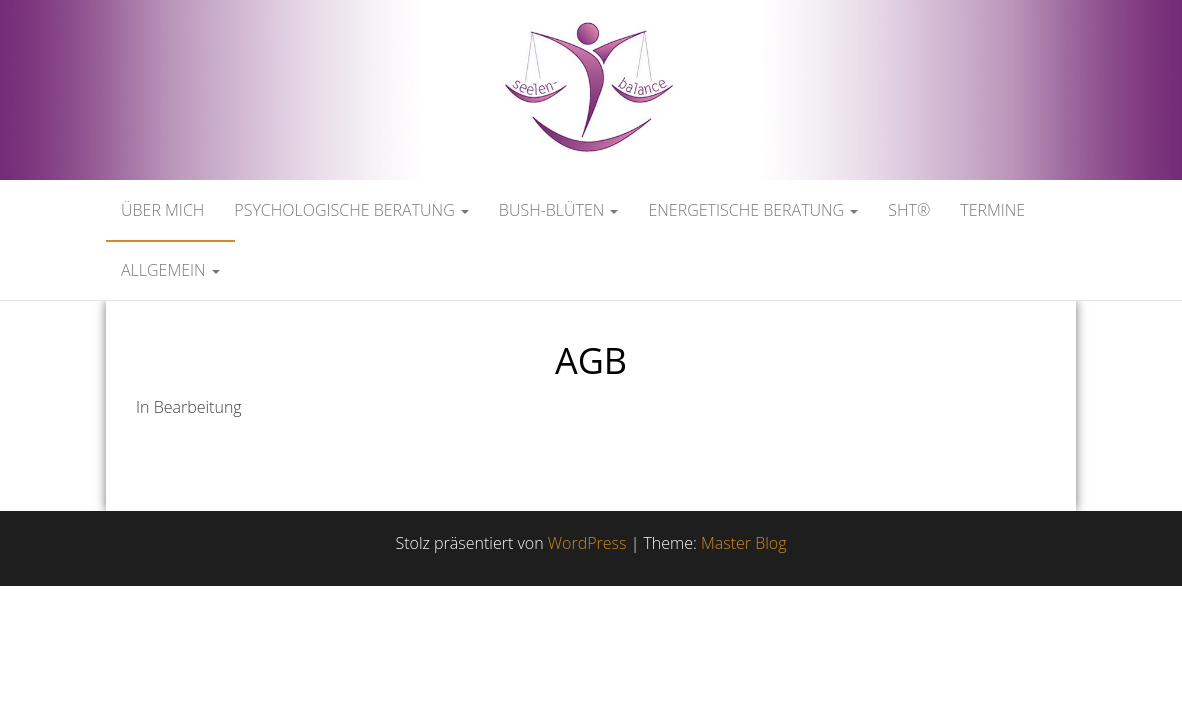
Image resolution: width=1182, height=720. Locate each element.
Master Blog (744, 543)
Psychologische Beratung (351, 210)
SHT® (909, 210)
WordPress (587, 543)
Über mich (162, 210)
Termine (992, 210)
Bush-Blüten (559, 210)
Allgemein (170, 270)
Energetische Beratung (753, 210)
